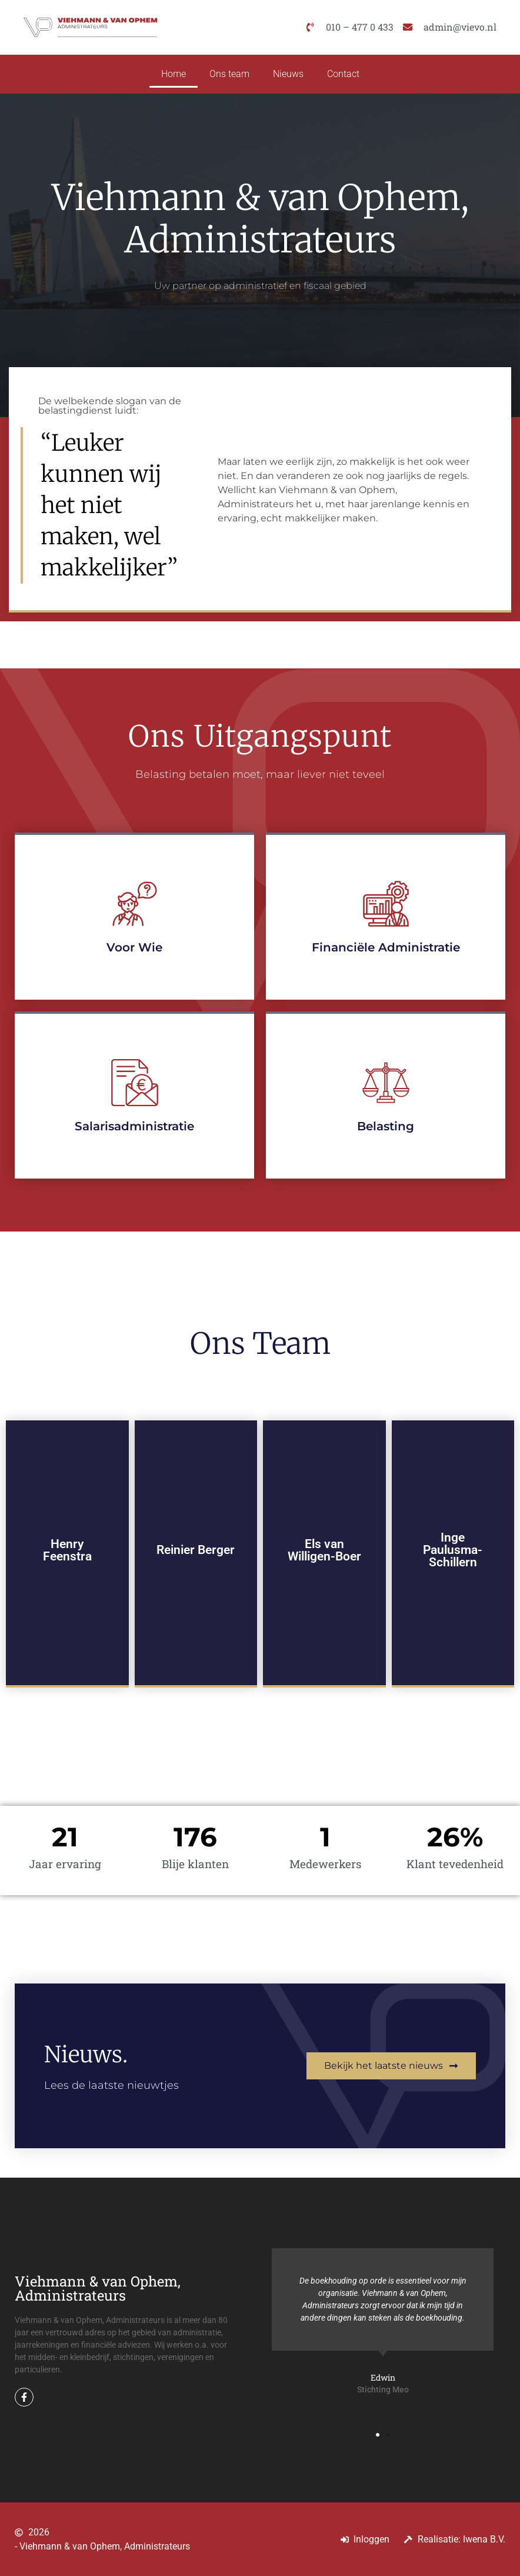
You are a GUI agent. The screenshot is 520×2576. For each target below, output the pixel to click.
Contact (343, 73)
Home (173, 73)
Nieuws (288, 73)
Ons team (229, 73)
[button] (377, 2435)
